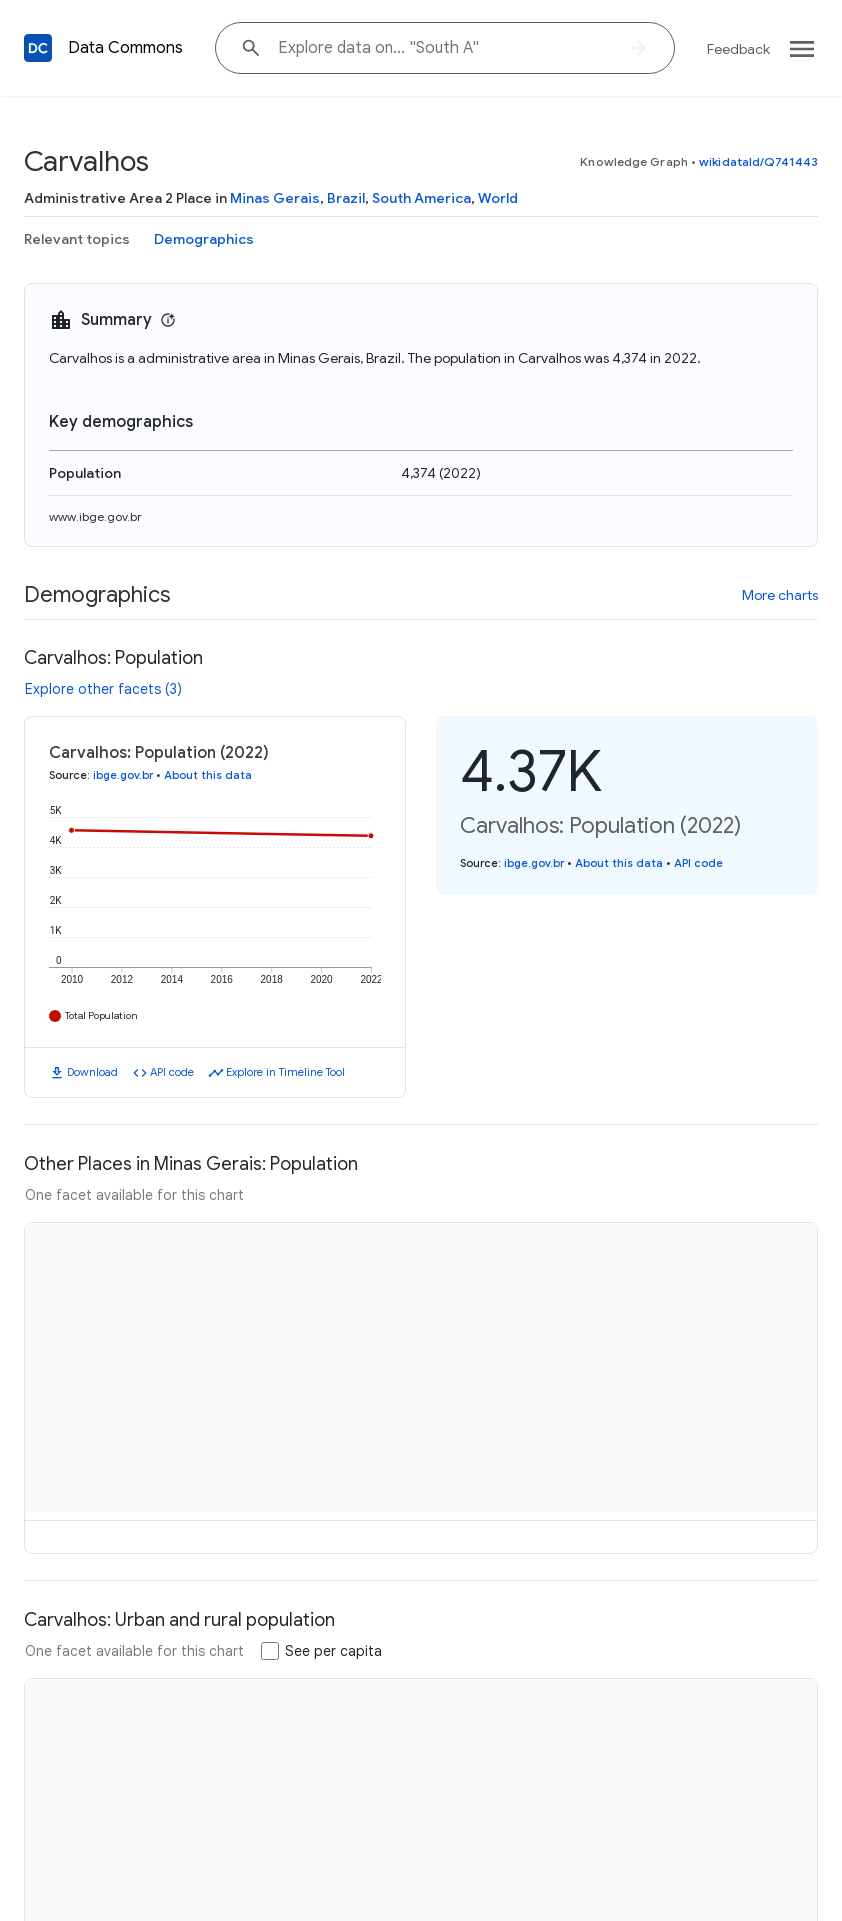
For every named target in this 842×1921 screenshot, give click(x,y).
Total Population (101, 1015)
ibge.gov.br (123, 775)
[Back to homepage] (38, 48)
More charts (780, 595)
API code (172, 1072)
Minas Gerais (275, 198)
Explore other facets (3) (103, 689)
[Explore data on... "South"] (445, 48)
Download (92, 1072)
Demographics (204, 239)
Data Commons (125, 48)
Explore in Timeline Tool (285, 1072)
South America (421, 198)
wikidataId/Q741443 (758, 161)
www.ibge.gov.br (95, 516)
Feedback (738, 49)
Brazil (346, 198)
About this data (208, 775)
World (498, 198)
